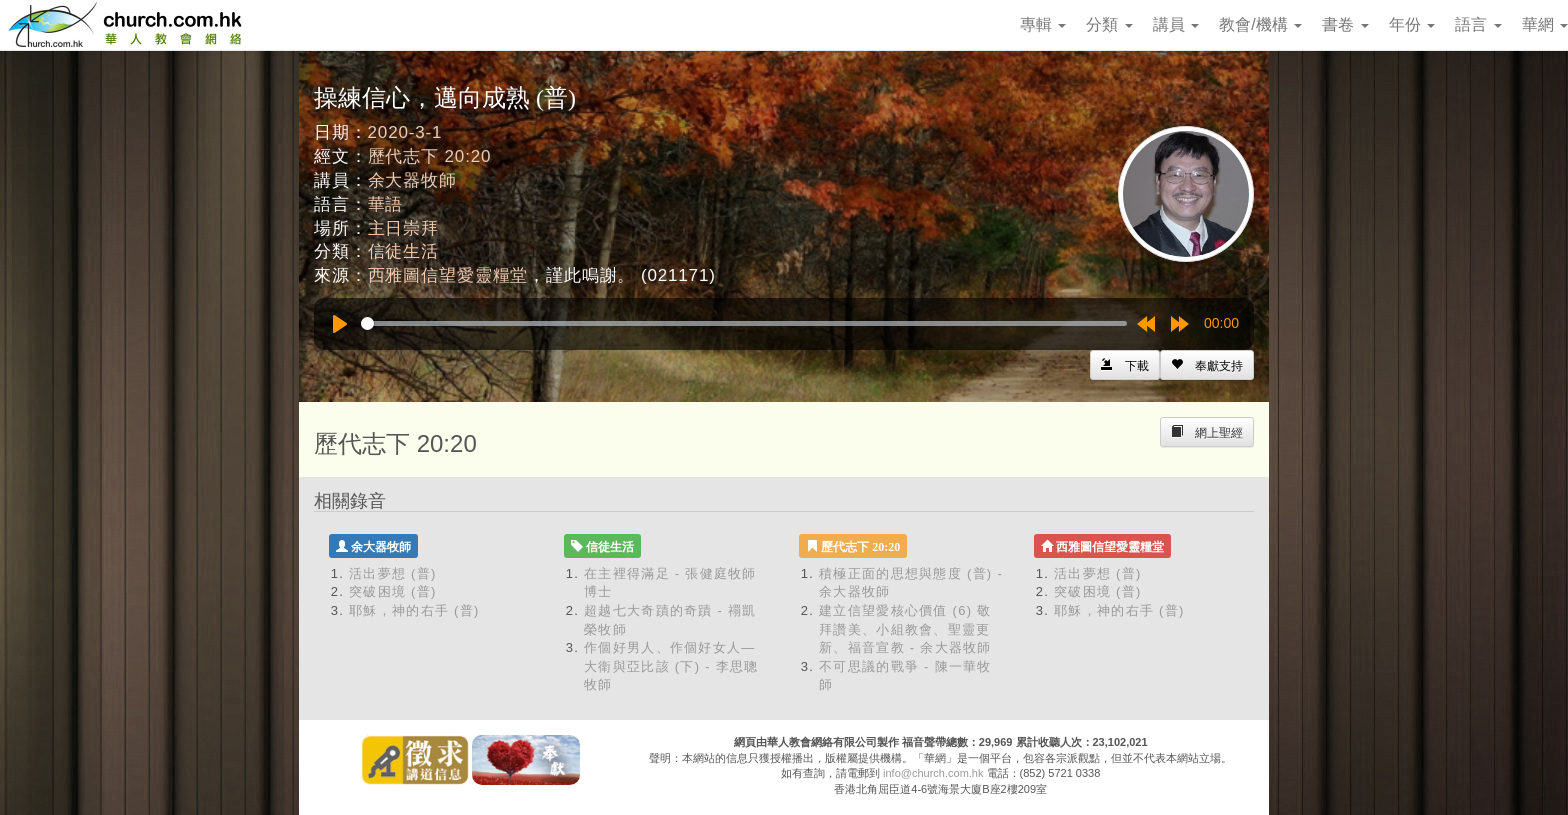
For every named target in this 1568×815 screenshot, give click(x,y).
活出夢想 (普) (393, 573)
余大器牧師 (412, 180)
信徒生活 (403, 251)
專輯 (1043, 24)
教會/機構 (1260, 24)
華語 (386, 204)
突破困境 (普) (393, 591)
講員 (1176, 24)
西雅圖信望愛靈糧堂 (448, 275)
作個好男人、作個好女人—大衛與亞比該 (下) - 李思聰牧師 (671, 666)
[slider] (744, 323)
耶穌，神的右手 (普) (414, 610)
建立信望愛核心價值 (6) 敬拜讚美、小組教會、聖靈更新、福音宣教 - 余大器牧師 (905, 629)
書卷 (1345, 24)
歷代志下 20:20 (430, 156)
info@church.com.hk (933, 773)
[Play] (340, 324)
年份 (1412, 24)
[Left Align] (1207, 365)
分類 (1109, 24)
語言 (1478, 24)
